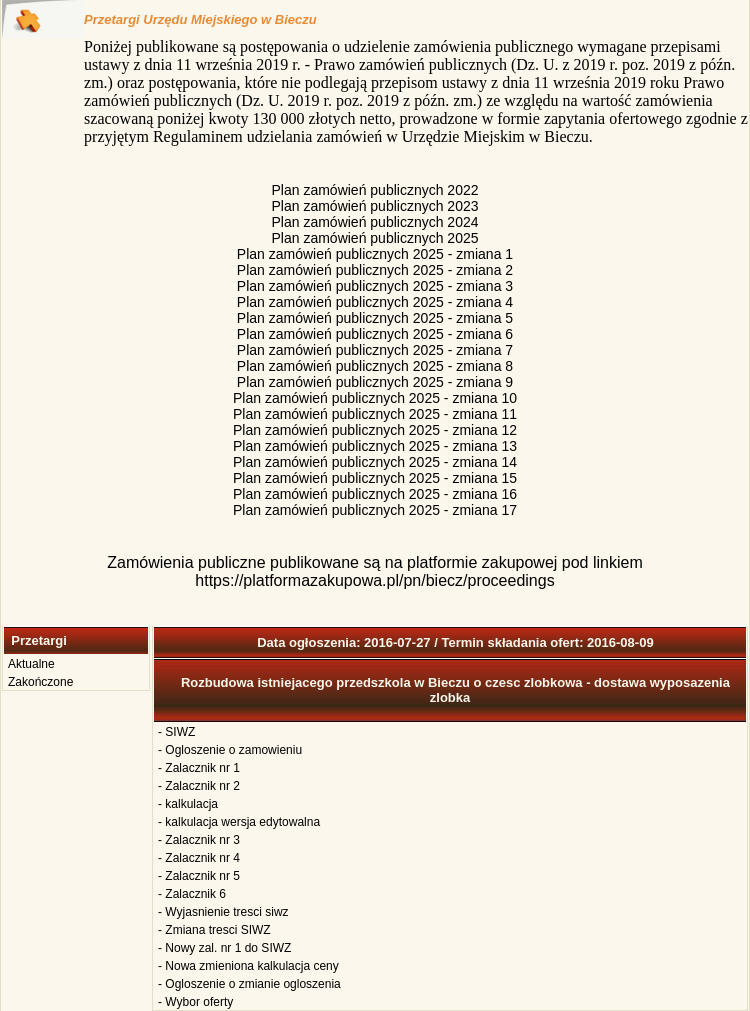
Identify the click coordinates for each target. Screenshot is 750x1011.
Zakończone (40, 682)
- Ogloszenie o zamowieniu (230, 750)
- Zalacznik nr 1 (199, 768)
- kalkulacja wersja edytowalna (239, 822)
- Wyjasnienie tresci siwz (223, 912)
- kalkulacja (188, 804)
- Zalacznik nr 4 (199, 858)
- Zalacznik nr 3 (199, 840)
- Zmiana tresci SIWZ (214, 930)
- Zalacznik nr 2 (199, 786)
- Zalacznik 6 (192, 894)
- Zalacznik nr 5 (199, 876)
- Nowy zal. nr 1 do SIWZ (224, 948)
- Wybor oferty (195, 1002)
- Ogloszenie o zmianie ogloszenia (249, 984)
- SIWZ (176, 732)
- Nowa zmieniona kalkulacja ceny (248, 966)
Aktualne (31, 664)
